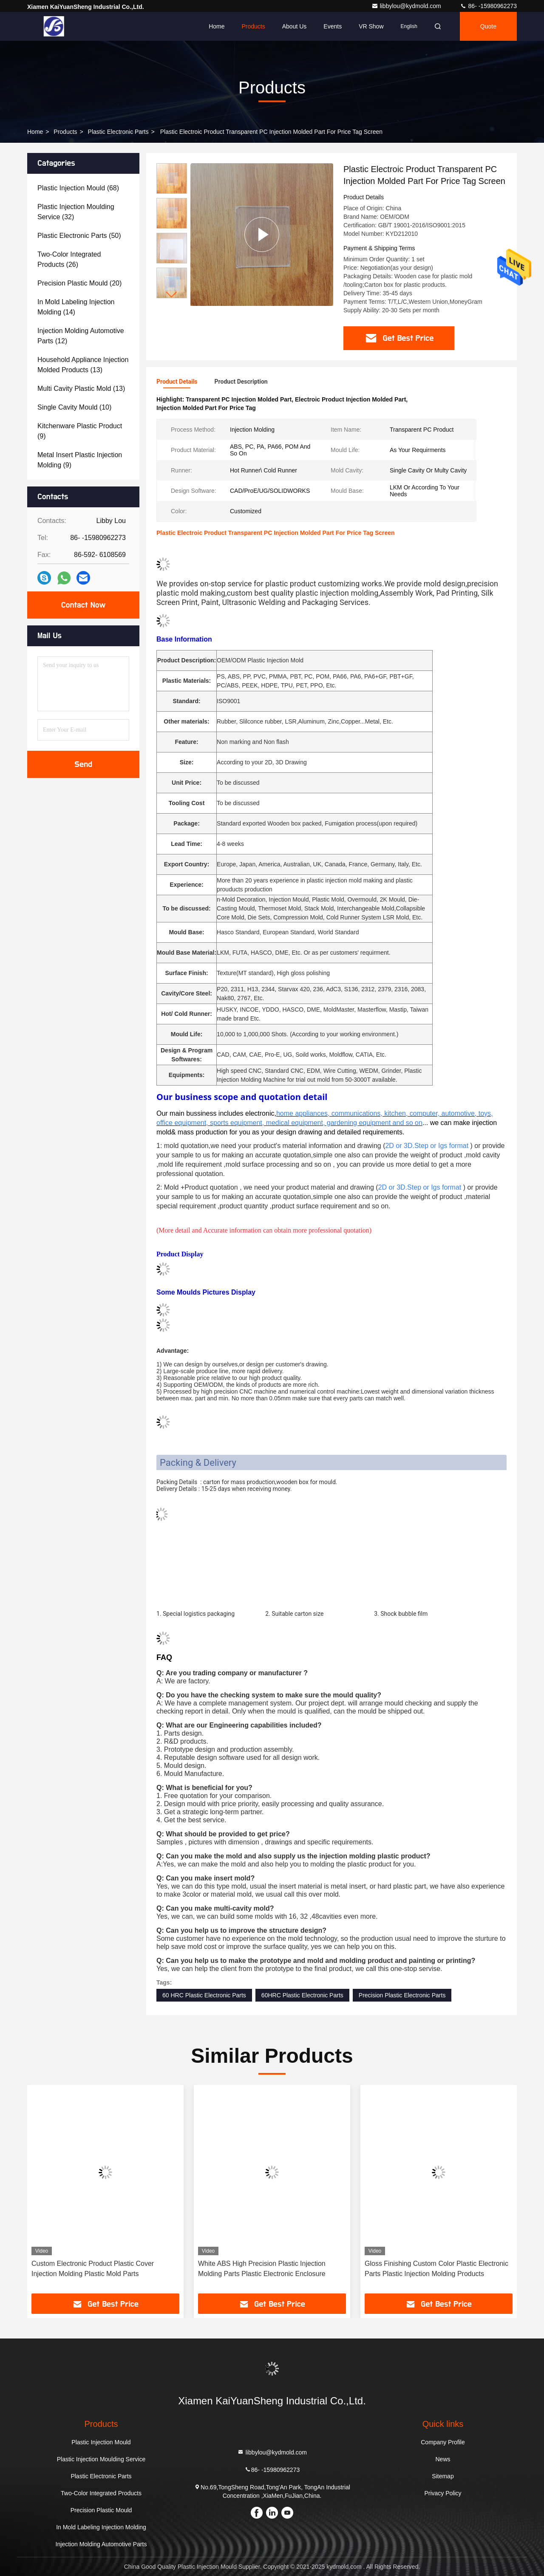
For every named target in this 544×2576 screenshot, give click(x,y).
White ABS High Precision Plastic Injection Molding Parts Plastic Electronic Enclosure (262, 2268)
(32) (75, 212)
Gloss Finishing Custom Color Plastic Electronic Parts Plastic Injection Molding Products (436, 2268)
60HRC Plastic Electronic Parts (302, 1995)
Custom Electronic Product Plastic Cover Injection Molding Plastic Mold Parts (92, 2268)
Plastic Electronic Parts (118, 131)
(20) (79, 283)
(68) (78, 188)
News (442, 2459)
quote (488, 26)
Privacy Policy (442, 2493)
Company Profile (443, 2442)
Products (253, 26)
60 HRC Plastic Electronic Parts (204, 1995)
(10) (74, 407)
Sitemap (442, 2476)
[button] (171, 294)
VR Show (371, 26)
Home (216, 26)
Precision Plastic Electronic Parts (402, 1995)
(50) (79, 235)
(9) (79, 431)
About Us (294, 26)
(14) (75, 307)
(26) (69, 259)
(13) (82, 364)
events (332, 26)
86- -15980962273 (488, 6)
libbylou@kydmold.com (407, 6)
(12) (80, 336)
